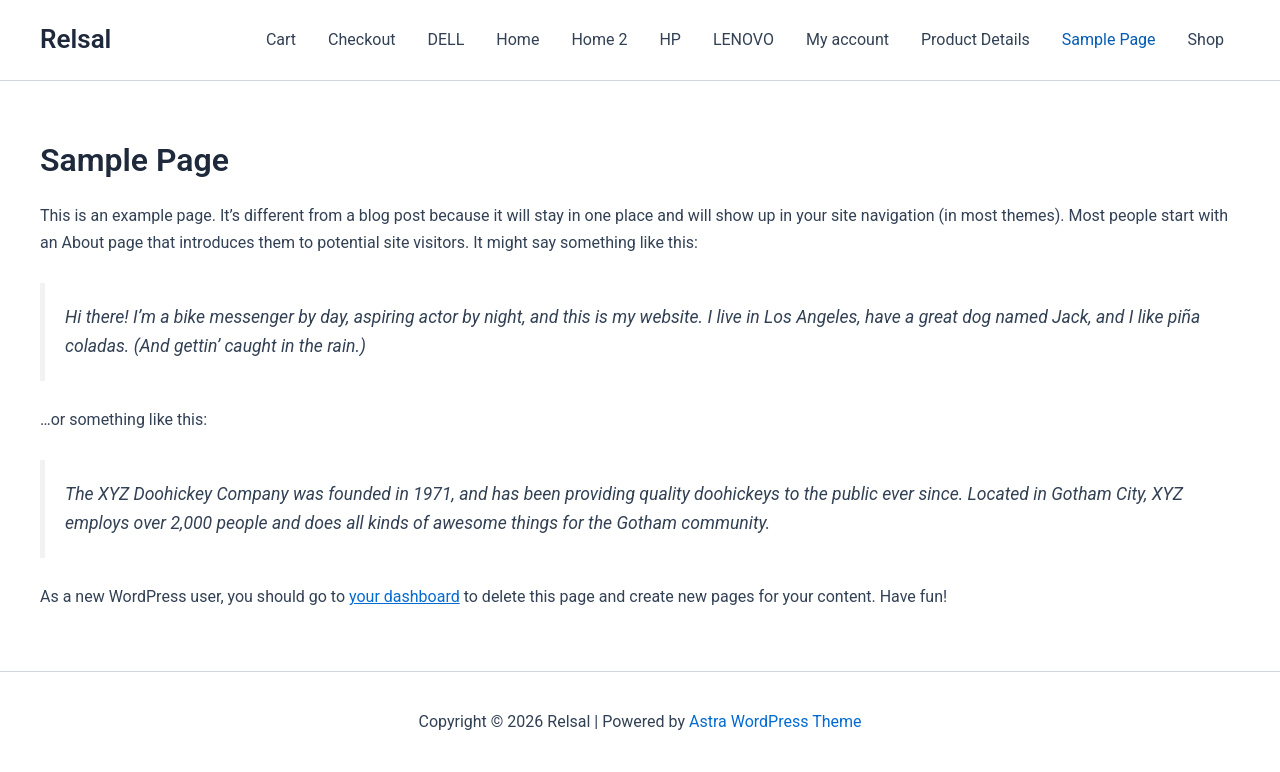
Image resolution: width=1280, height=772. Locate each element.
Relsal (75, 39)
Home (517, 39)
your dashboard (404, 596)
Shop (1206, 39)
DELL (445, 39)
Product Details (975, 39)
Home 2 (599, 39)
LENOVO (743, 39)
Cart (281, 39)
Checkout (361, 39)
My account (847, 39)
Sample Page (1109, 39)
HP (670, 39)
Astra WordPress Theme (775, 721)
